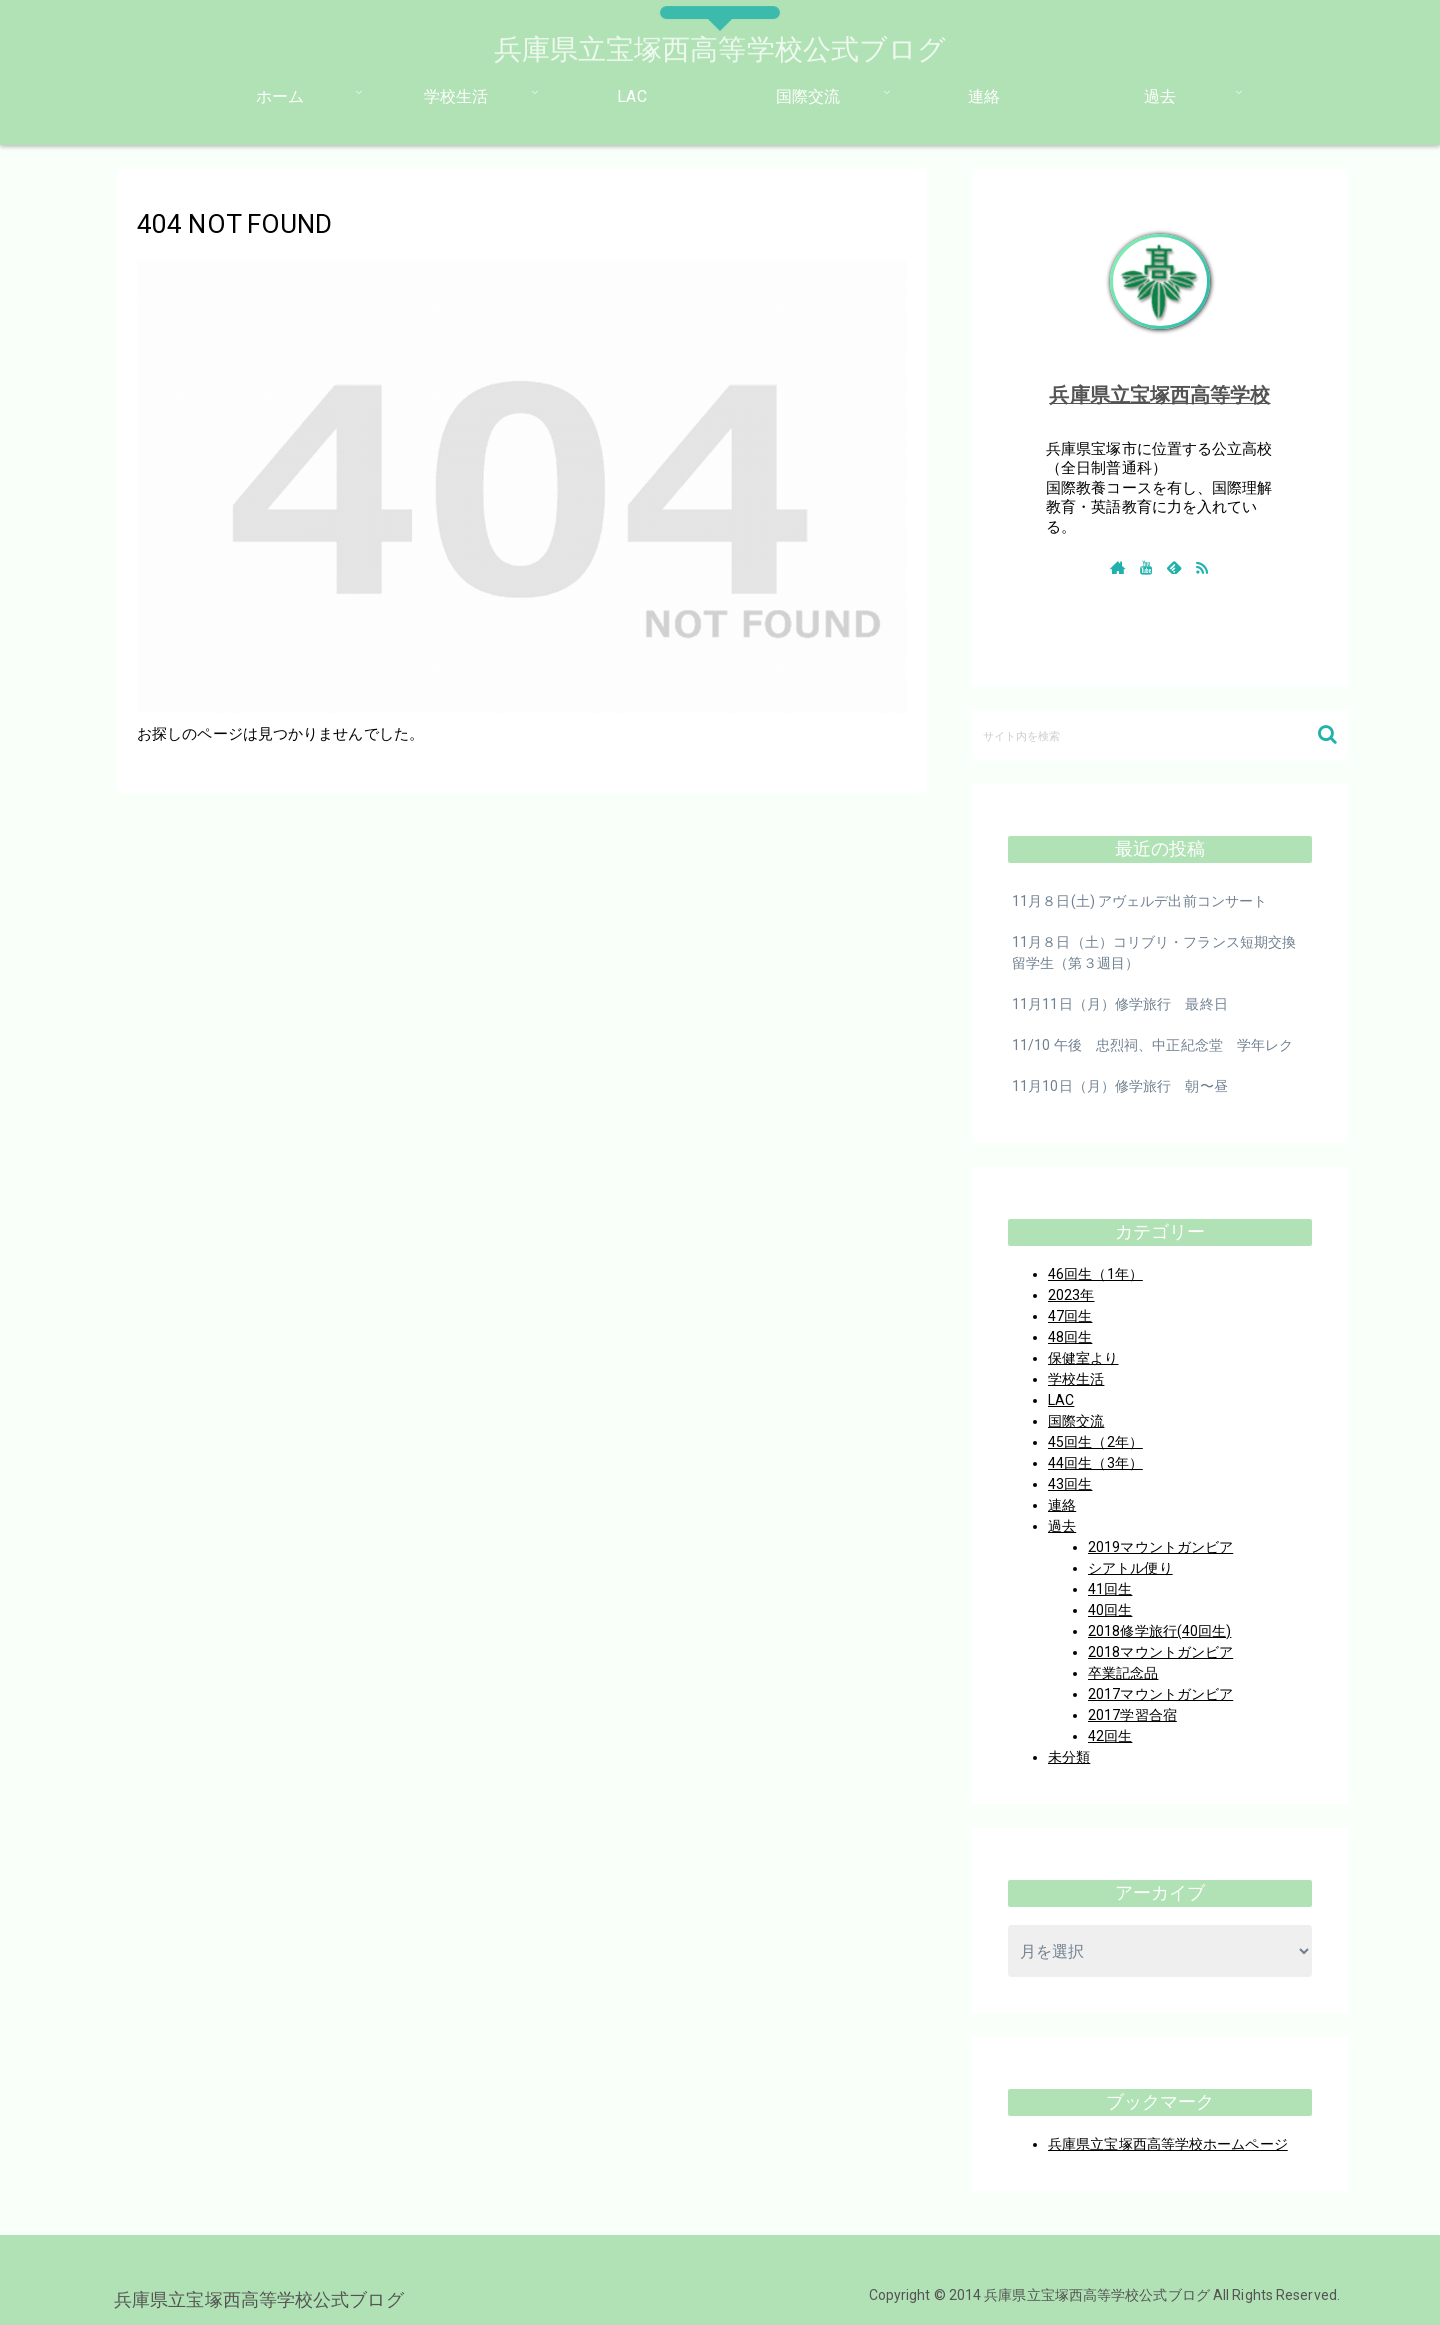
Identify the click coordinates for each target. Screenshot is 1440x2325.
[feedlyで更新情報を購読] (1174, 567)
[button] (1327, 734)
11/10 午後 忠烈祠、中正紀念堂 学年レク (1152, 1045)
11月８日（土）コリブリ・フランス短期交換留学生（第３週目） (1154, 952)
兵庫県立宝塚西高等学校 (1159, 395)
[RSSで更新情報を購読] (1202, 567)
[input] (1160, 735)
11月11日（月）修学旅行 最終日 (1120, 1004)
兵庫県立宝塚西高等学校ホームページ (1168, 2144)
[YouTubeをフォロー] (1146, 567)
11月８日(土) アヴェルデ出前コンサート (1139, 901)
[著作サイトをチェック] (1118, 567)
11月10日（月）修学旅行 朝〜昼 (1120, 1086)
